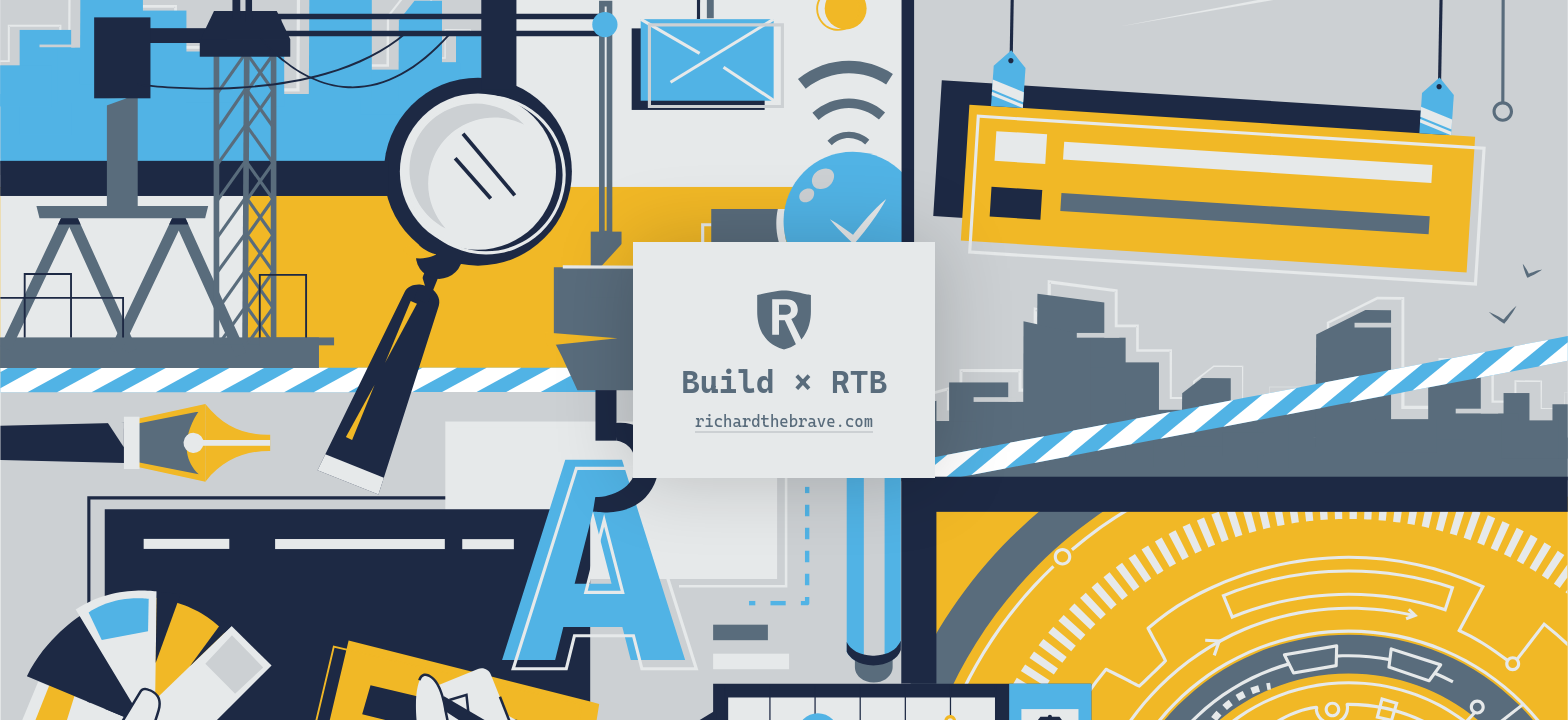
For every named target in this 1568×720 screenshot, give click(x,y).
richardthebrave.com (784, 421)
